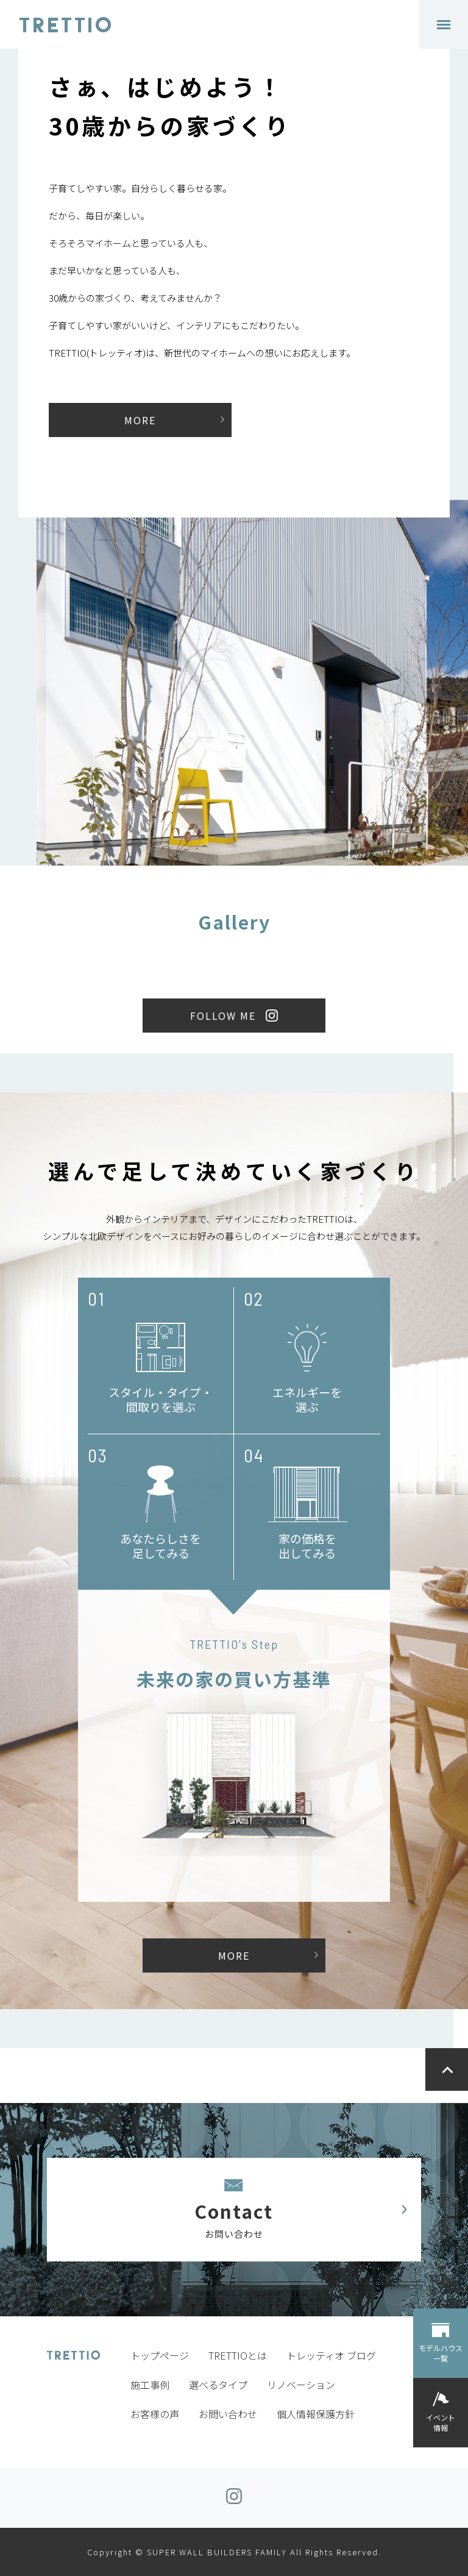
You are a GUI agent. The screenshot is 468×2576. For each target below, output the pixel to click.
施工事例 (149, 2384)
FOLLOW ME (223, 1015)
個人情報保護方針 (316, 2414)
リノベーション (301, 2384)
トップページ (159, 2355)
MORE (140, 420)
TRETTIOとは (237, 2355)
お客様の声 (154, 2414)
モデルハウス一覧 (441, 2353)
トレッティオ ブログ (331, 2355)
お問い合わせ (228, 2414)
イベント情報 (440, 2422)
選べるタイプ (218, 2384)
